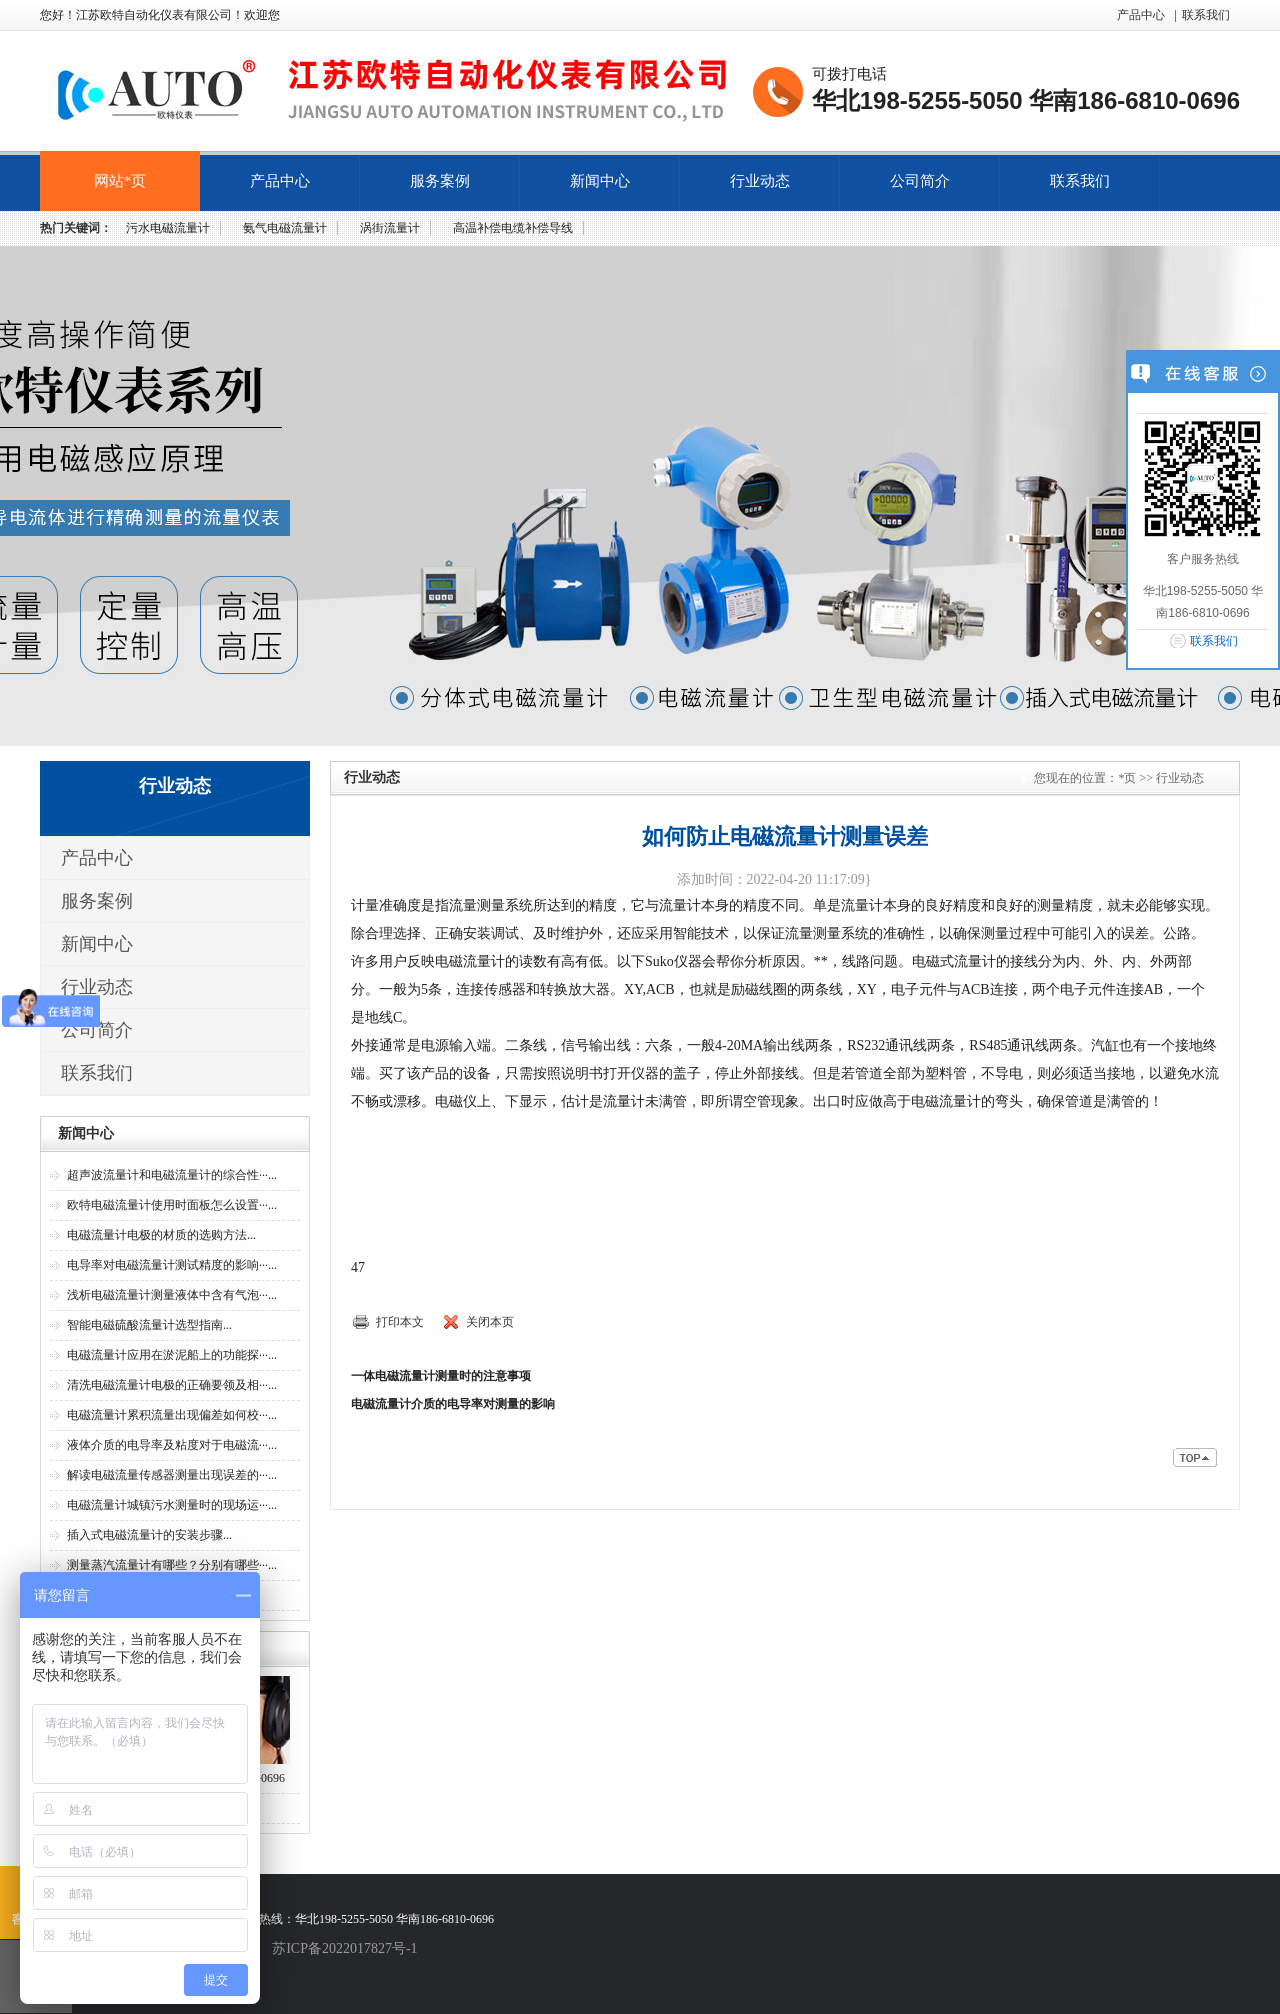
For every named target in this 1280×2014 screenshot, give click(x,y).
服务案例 (440, 181)
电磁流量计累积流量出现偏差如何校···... (172, 1415)
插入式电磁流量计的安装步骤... (149, 1535)
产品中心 (1141, 15)
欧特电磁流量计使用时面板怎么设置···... (172, 1205)
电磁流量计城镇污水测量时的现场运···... (172, 1505)
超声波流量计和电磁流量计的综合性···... (172, 1175)
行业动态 (760, 181)
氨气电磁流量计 (285, 228)
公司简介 (920, 181)
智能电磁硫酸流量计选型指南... (149, 1325)
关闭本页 (490, 1322)
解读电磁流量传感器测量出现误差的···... (172, 1475)
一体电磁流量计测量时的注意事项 (441, 1376)
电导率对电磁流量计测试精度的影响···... (172, 1265)
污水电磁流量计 (168, 228)
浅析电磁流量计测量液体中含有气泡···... (172, 1295)
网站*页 (120, 181)
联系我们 (1206, 15)
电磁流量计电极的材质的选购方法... (161, 1235)
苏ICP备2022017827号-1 (344, 1948)
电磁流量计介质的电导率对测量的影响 (453, 1404)
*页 (1127, 778)
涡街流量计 (390, 228)
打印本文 (400, 1322)
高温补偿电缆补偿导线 (513, 228)
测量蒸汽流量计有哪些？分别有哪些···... (172, 1565)
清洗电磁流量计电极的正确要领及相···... (172, 1385)
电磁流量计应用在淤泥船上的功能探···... (172, 1355)
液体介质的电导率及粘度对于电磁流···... (172, 1445)
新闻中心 (600, 181)
